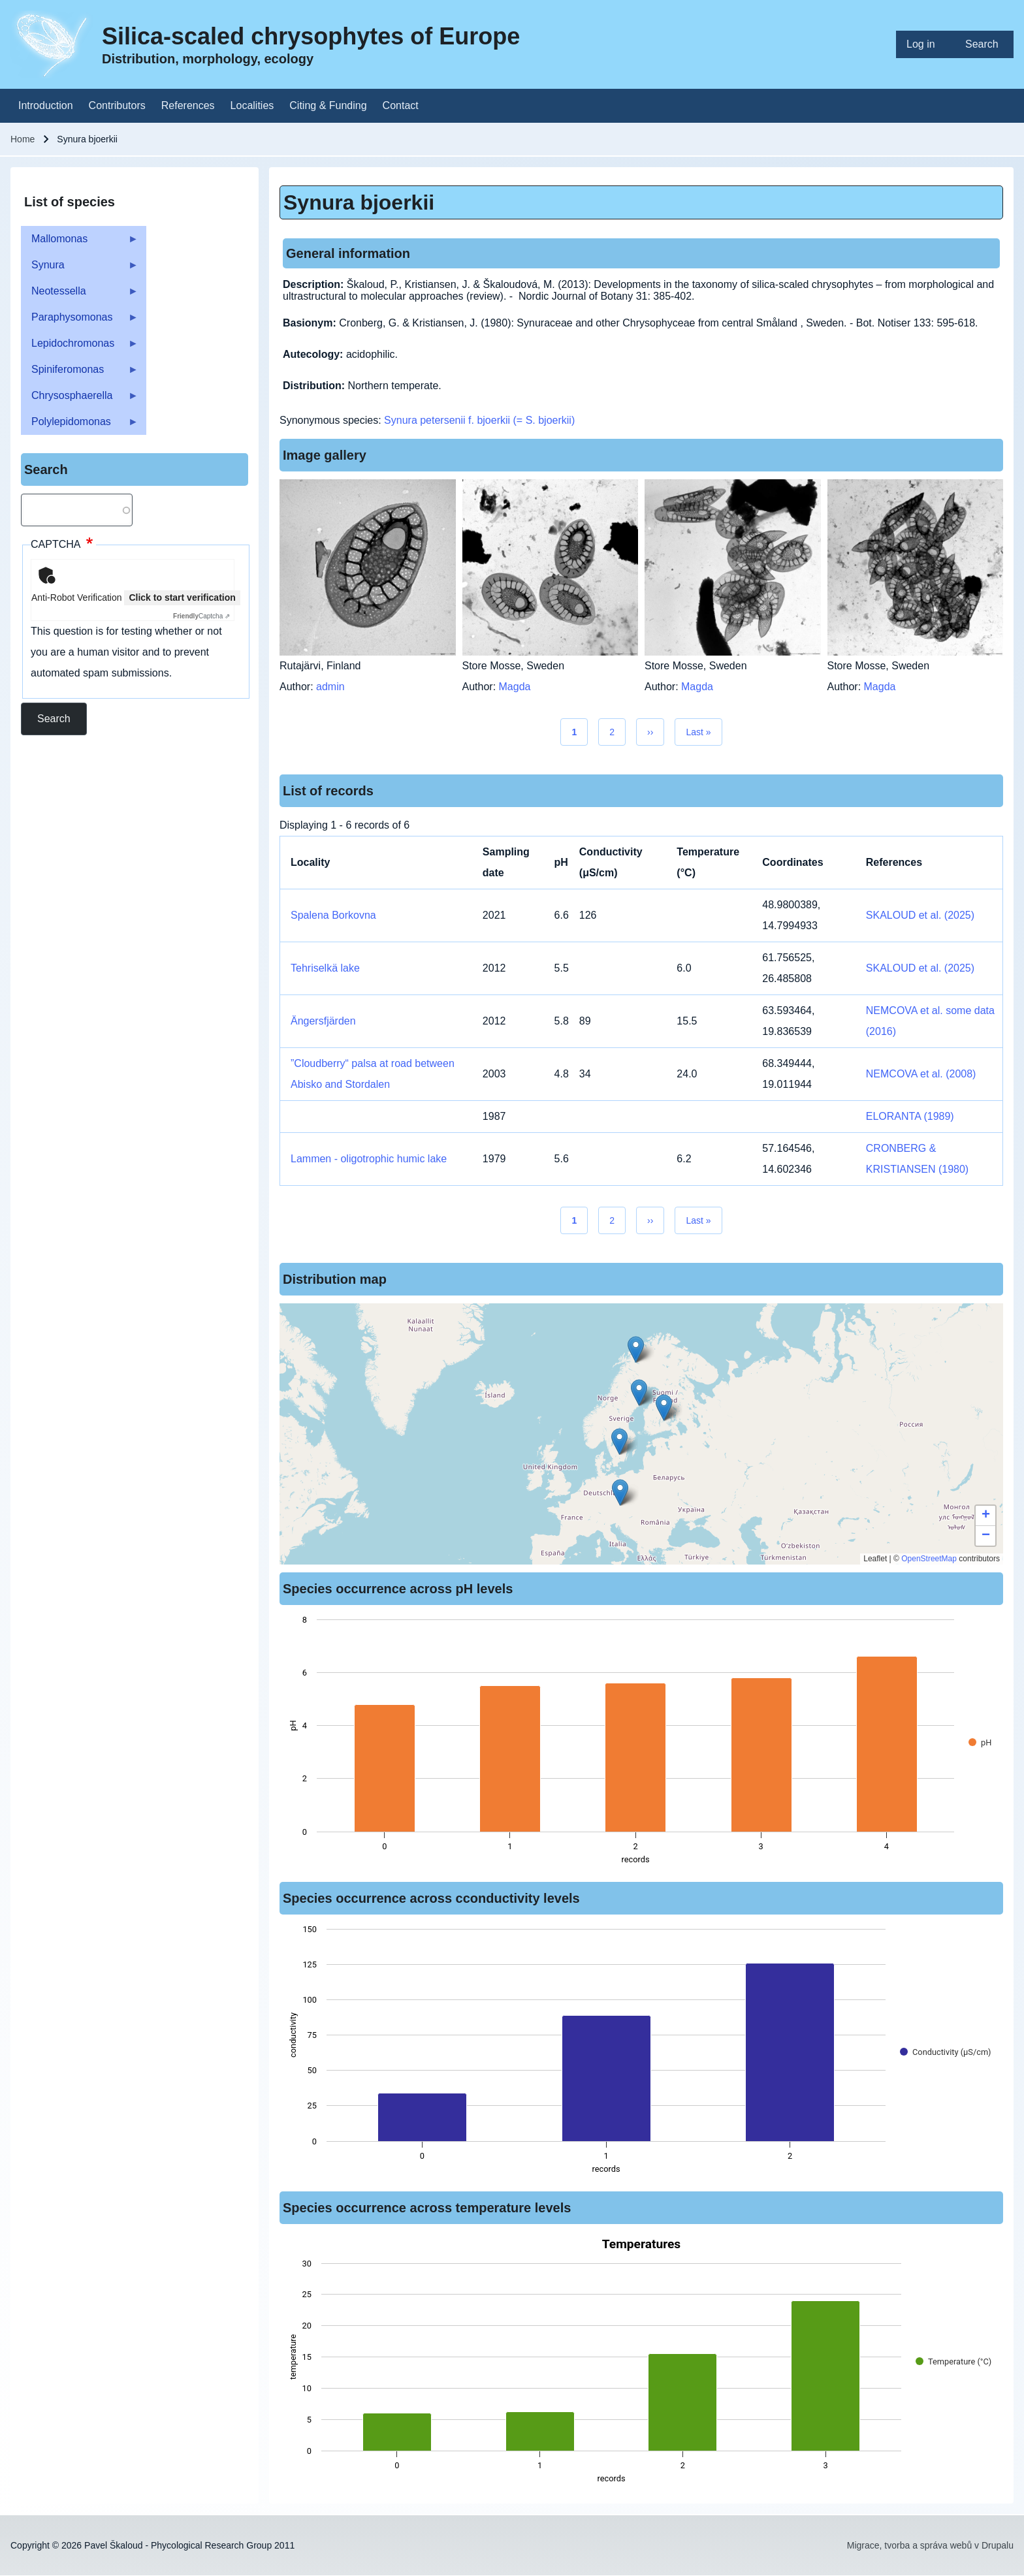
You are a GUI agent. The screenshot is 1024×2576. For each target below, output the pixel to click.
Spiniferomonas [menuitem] (79, 373)
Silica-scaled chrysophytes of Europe (311, 36)
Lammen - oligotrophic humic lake (369, 1158)
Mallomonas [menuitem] (79, 242)
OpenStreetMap (929, 1558)
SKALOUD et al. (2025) (920, 915)
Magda (515, 686)
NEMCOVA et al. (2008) (921, 1073)
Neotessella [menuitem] (79, 294)
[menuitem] (925, 44)
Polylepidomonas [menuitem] (79, 425)
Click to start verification (182, 597)
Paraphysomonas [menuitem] (79, 320)
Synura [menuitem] (79, 268)
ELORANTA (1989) (910, 1116)
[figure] (641, 1743)
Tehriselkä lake (325, 968)
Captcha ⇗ (201, 616)
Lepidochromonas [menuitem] (79, 347)
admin (330, 686)
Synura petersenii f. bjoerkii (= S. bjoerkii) (479, 420)
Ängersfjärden (323, 1020)
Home (22, 139)
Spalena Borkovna (333, 915)
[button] (664, 1407)
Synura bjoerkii (358, 202)
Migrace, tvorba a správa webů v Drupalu (930, 2545)
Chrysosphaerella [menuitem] (79, 399)
